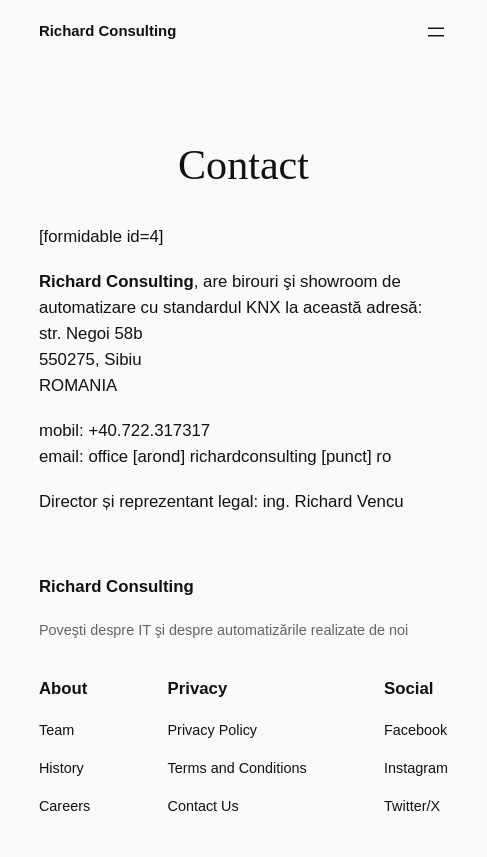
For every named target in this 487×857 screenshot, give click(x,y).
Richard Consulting (107, 31)
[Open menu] (436, 32)
